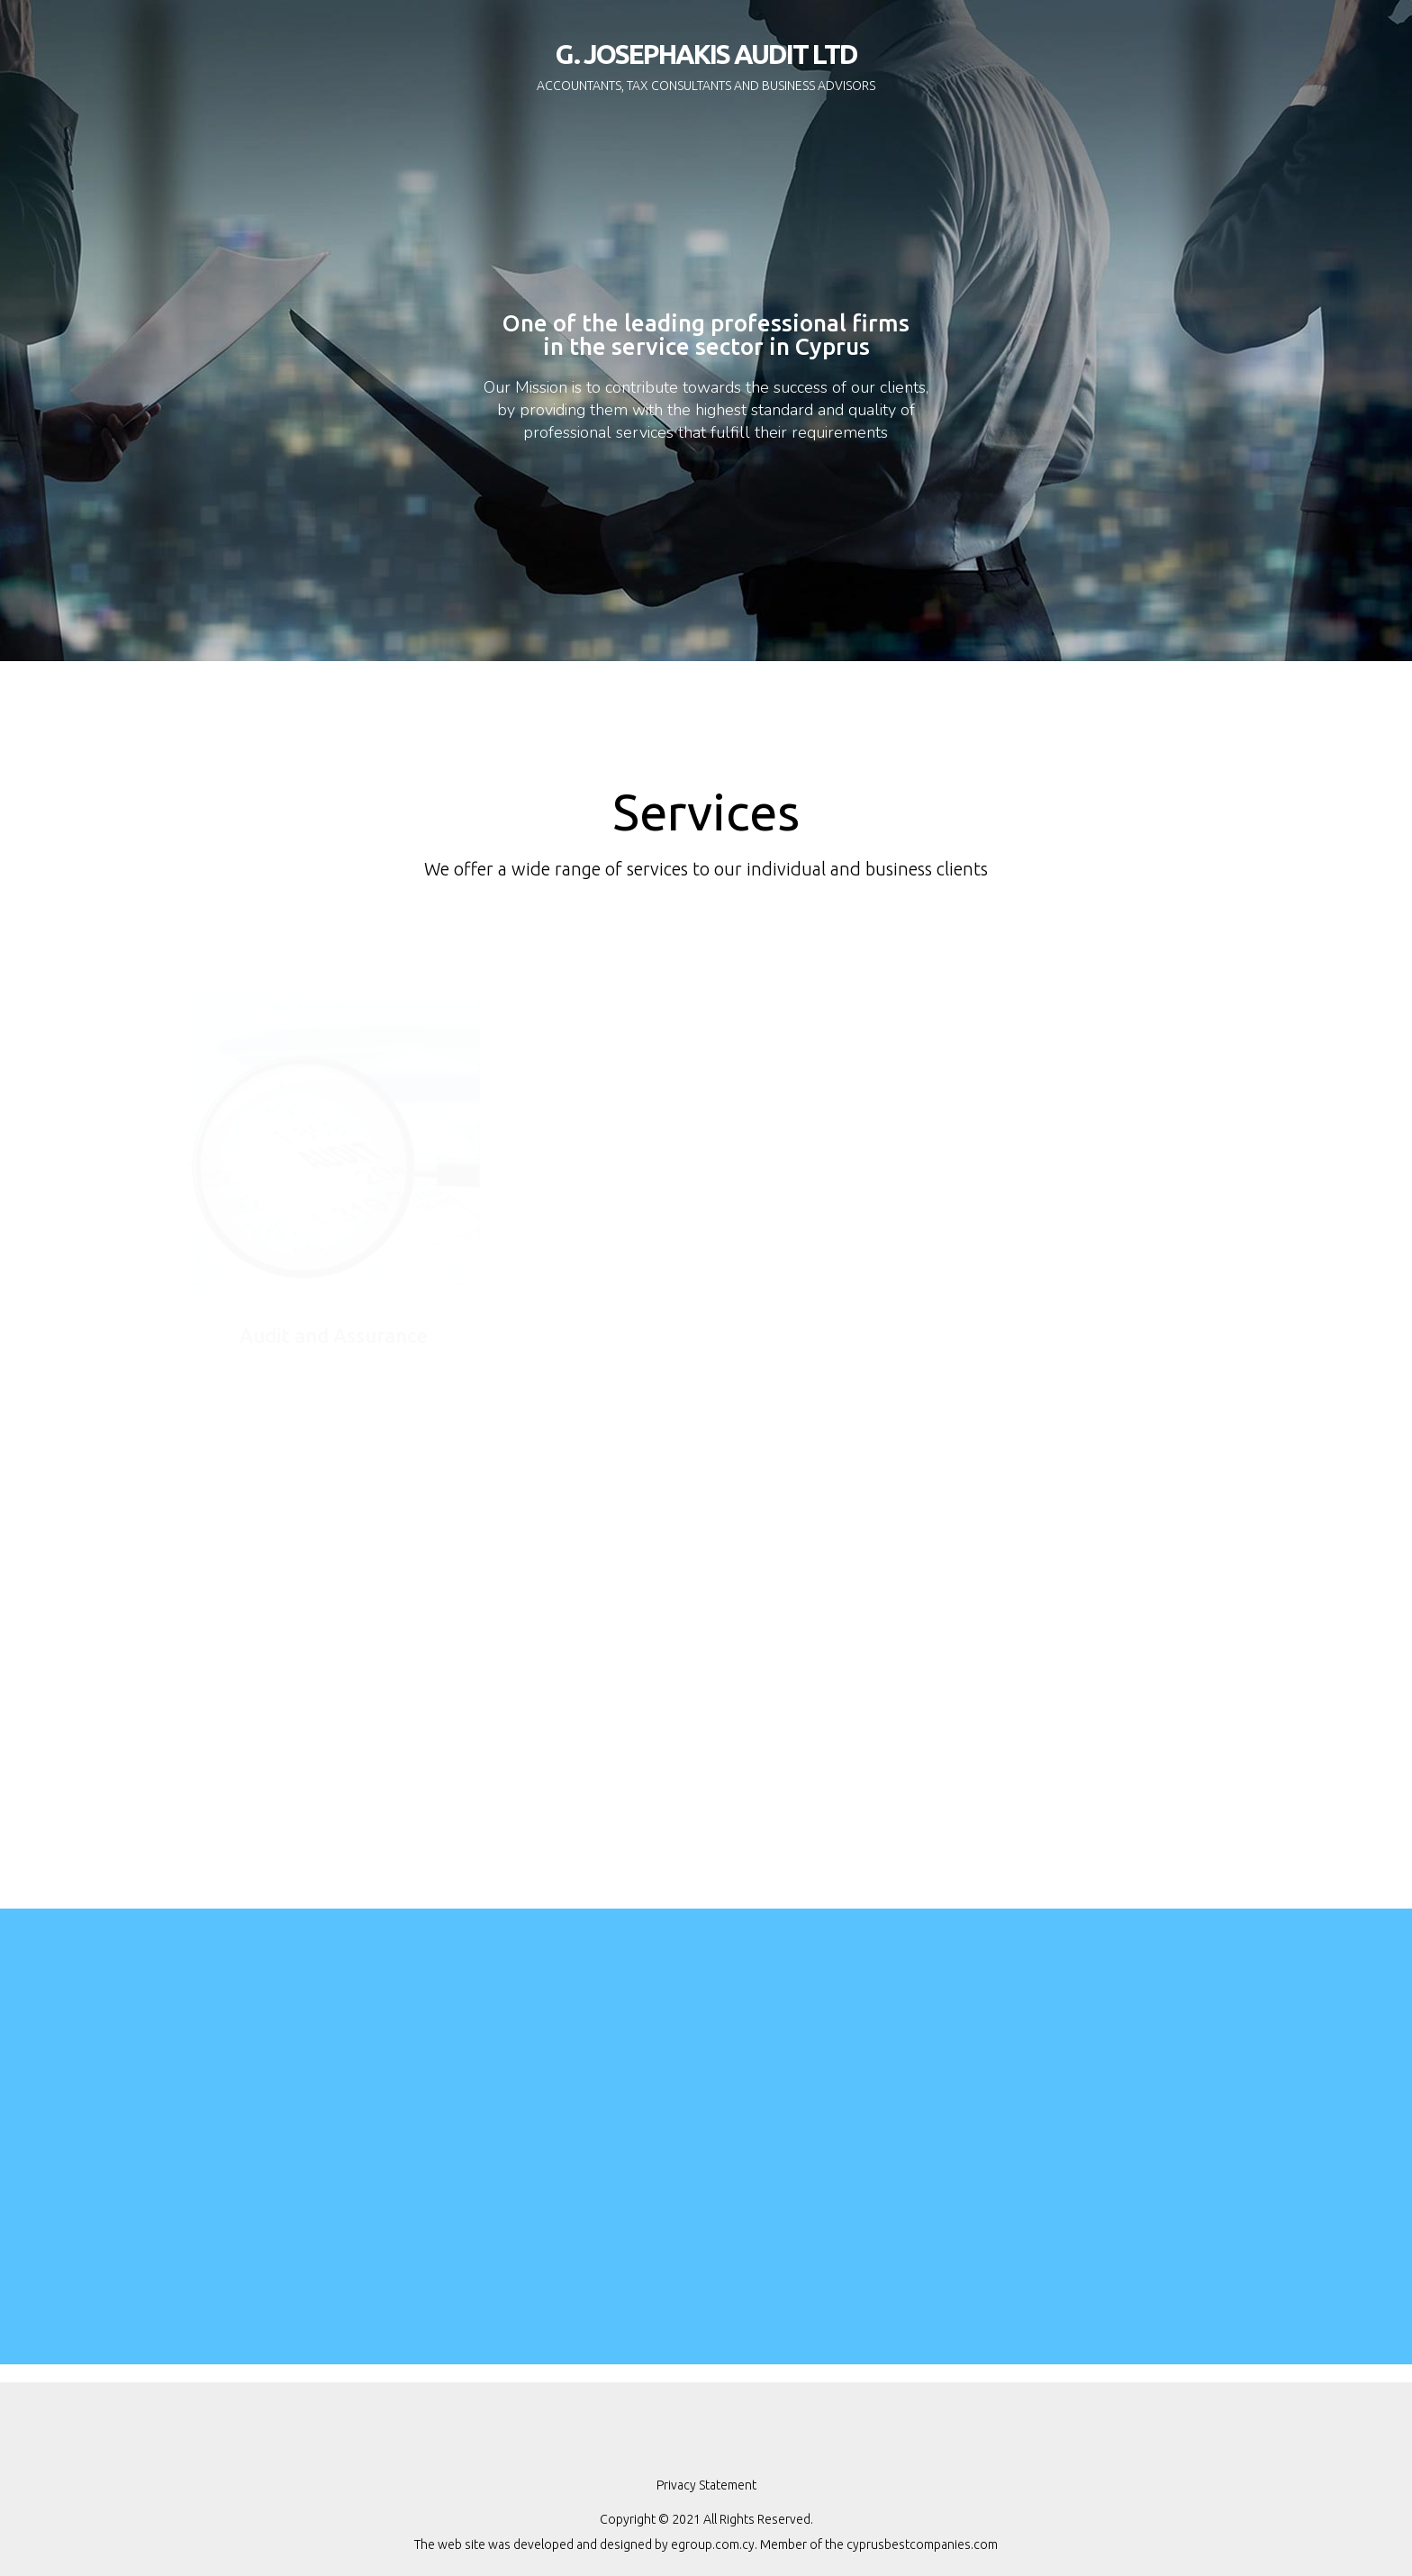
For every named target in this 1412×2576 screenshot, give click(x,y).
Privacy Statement (706, 2485)
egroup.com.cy (713, 2544)
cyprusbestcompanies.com (922, 2544)
